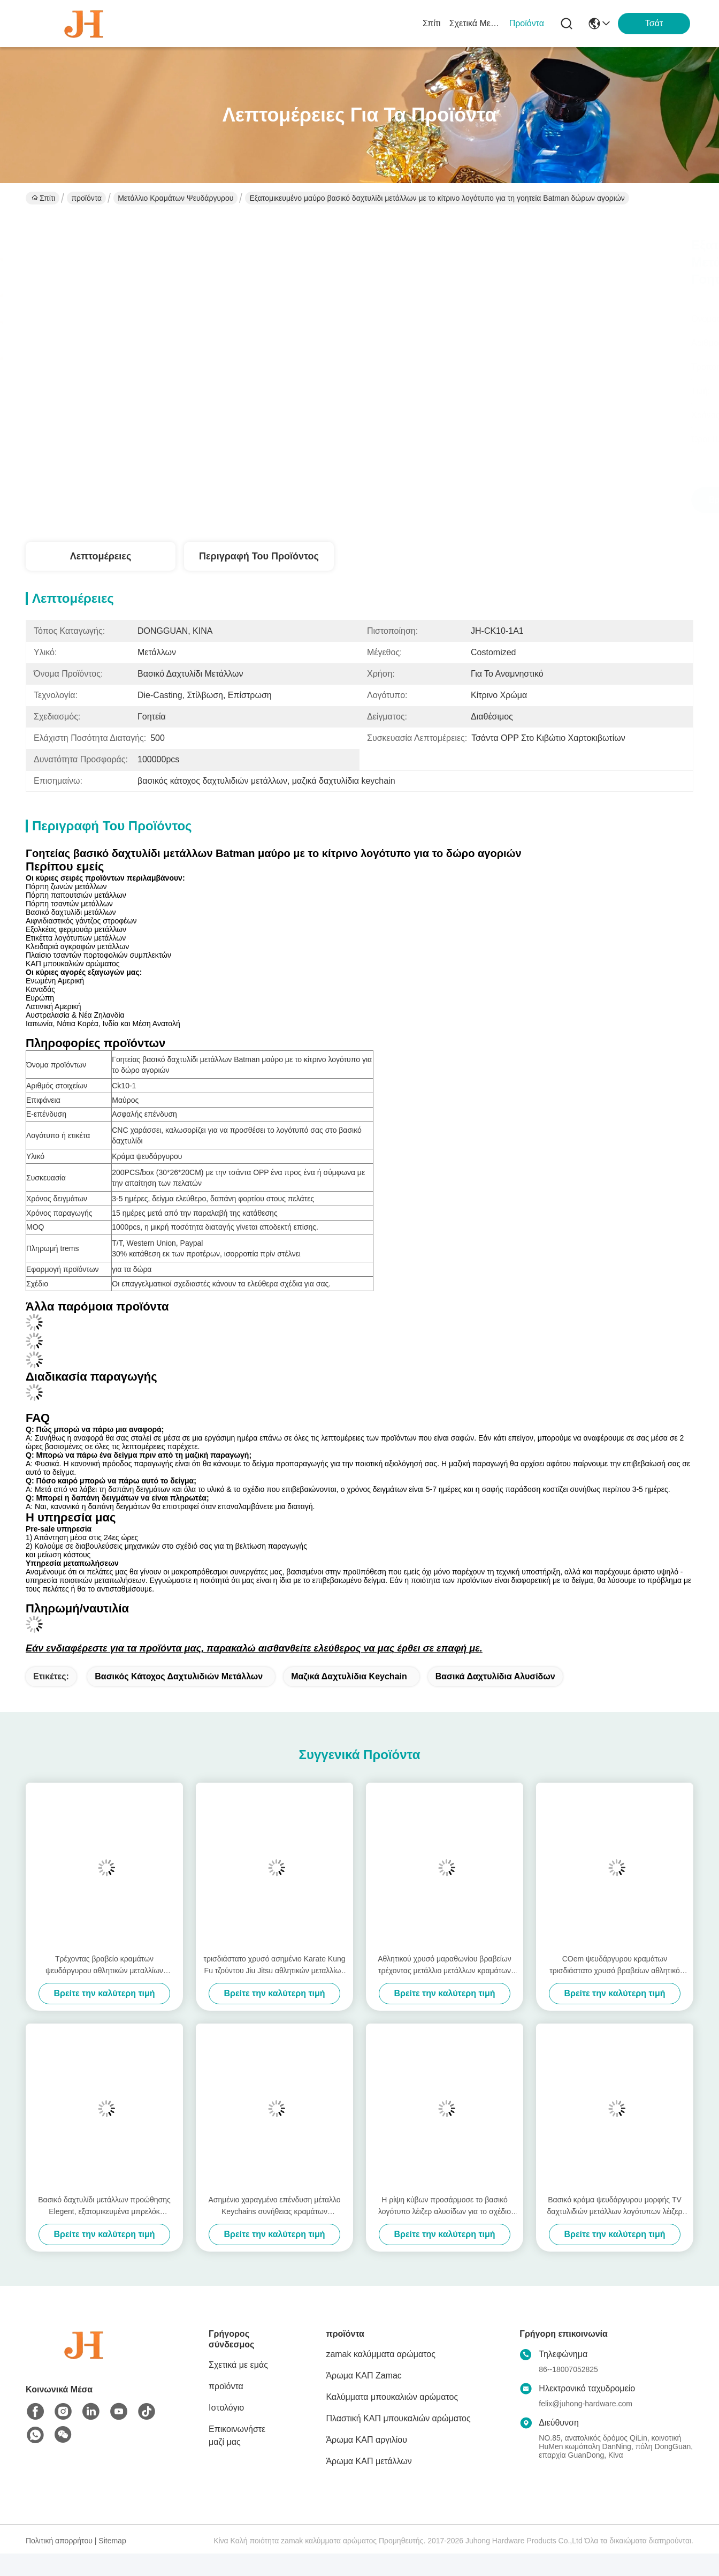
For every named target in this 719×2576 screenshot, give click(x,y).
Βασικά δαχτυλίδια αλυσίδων (495, 1676)
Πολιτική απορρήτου (59, 2540)
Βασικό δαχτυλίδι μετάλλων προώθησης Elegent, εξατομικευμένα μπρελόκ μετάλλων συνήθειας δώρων (104, 2206)
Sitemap (112, 2540)
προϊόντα (526, 23)
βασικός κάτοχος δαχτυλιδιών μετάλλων (179, 1676)
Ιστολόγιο (226, 2407)
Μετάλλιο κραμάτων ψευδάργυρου (175, 198)
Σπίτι (432, 23)
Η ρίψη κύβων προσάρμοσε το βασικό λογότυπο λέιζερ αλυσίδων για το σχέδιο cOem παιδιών (444, 2206)
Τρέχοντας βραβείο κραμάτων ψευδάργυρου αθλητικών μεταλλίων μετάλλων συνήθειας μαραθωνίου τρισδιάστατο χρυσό (104, 1965)
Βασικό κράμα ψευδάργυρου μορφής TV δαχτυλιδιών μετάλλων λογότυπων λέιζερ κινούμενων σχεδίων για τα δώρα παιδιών (615, 2206)
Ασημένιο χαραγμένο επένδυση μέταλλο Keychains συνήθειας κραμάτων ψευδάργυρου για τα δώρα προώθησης (274, 2206)
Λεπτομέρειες (101, 556)
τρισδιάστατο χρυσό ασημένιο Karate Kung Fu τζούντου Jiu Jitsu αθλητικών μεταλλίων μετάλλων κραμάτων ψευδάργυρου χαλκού (274, 1965)
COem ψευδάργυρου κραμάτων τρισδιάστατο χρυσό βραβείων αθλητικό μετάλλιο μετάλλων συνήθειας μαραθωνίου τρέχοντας (614, 1965)
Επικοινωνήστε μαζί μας (237, 2435)
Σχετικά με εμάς (475, 23)
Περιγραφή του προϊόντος (259, 556)
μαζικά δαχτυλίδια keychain (349, 1676)
